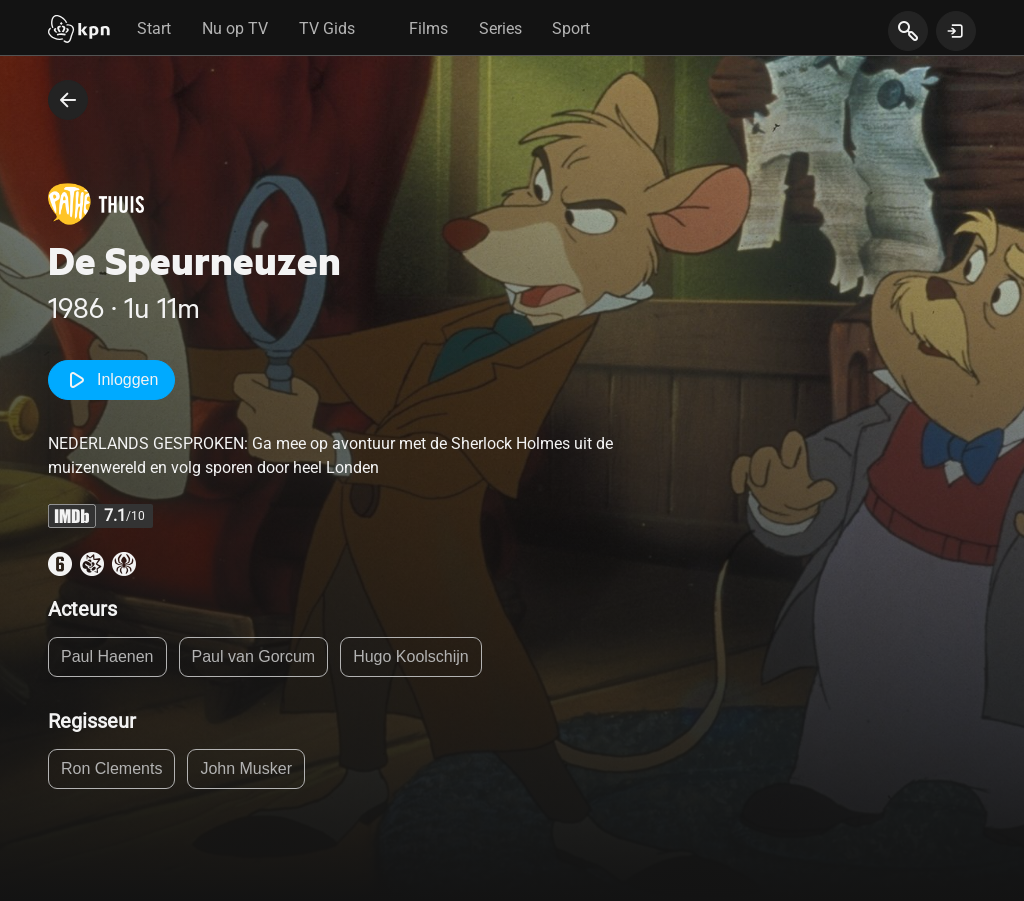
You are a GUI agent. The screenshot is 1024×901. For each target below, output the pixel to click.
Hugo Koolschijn (411, 656)
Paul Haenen (107, 656)
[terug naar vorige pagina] (68, 100)
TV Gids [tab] (327, 28)
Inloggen (111, 380)
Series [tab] (500, 28)
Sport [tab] (571, 28)
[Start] (79, 31)
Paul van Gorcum (254, 656)
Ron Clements (111, 768)
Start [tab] (154, 28)
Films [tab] (428, 28)
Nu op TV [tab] (235, 28)
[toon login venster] (956, 31)
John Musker (246, 768)
